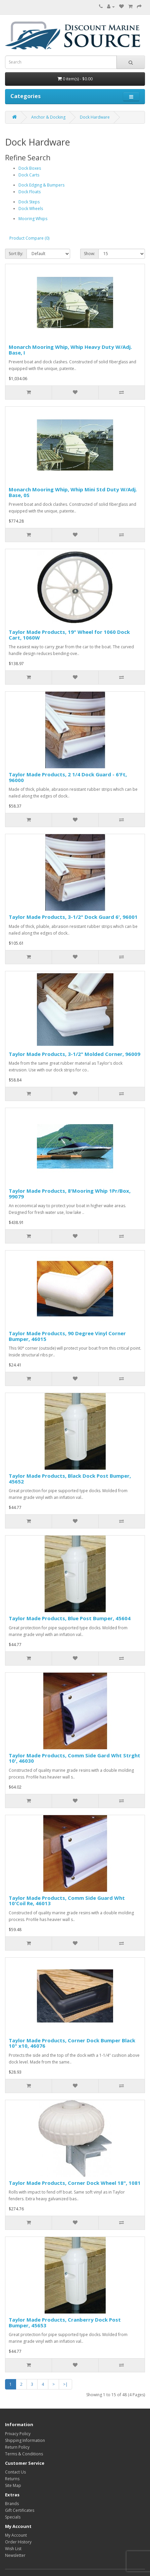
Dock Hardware (95, 117)
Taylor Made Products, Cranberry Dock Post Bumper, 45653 (65, 2322)
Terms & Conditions (24, 2454)
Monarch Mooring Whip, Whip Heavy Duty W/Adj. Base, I (70, 349)
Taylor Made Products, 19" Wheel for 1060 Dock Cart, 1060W (69, 634)
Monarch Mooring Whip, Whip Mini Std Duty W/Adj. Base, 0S (73, 492)
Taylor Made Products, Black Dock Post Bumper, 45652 (70, 1478)
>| (65, 2384)
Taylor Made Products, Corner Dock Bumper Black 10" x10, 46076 (72, 2043)
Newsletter (15, 2555)
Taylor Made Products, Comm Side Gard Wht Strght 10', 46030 (74, 1758)
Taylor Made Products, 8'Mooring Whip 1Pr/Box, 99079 (70, 1193)
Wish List (13, 2548)
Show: (89, 253)
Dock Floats (29, 192)
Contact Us (15, 2472)
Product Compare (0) (29, 238)
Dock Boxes (29, 168)
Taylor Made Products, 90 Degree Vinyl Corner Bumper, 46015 (67, 1336)
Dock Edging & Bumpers (41, 185)
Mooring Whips (32, 218)
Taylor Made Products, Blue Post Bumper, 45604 (70, 1618)
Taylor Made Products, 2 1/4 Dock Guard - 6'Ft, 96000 (68, 777)
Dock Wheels (30, 208)
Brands (12, 2503)
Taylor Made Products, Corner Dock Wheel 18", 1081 (75, 2182)
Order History (18, 2542)
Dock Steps (29, 202)
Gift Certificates (19, 2510)
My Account (16, 2535)
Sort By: (16, 253)
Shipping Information (25, 2440)
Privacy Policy (18, 2434)
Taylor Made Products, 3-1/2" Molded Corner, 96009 (74, 1054)
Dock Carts (28, 175)
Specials (12, 2517)
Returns (12, 2479)
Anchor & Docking (48, 117)
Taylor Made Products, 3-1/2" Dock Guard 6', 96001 (73, 916)
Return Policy (17, 2447)
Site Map (13, 2485)
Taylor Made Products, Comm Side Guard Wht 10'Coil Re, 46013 (67, 1900)
